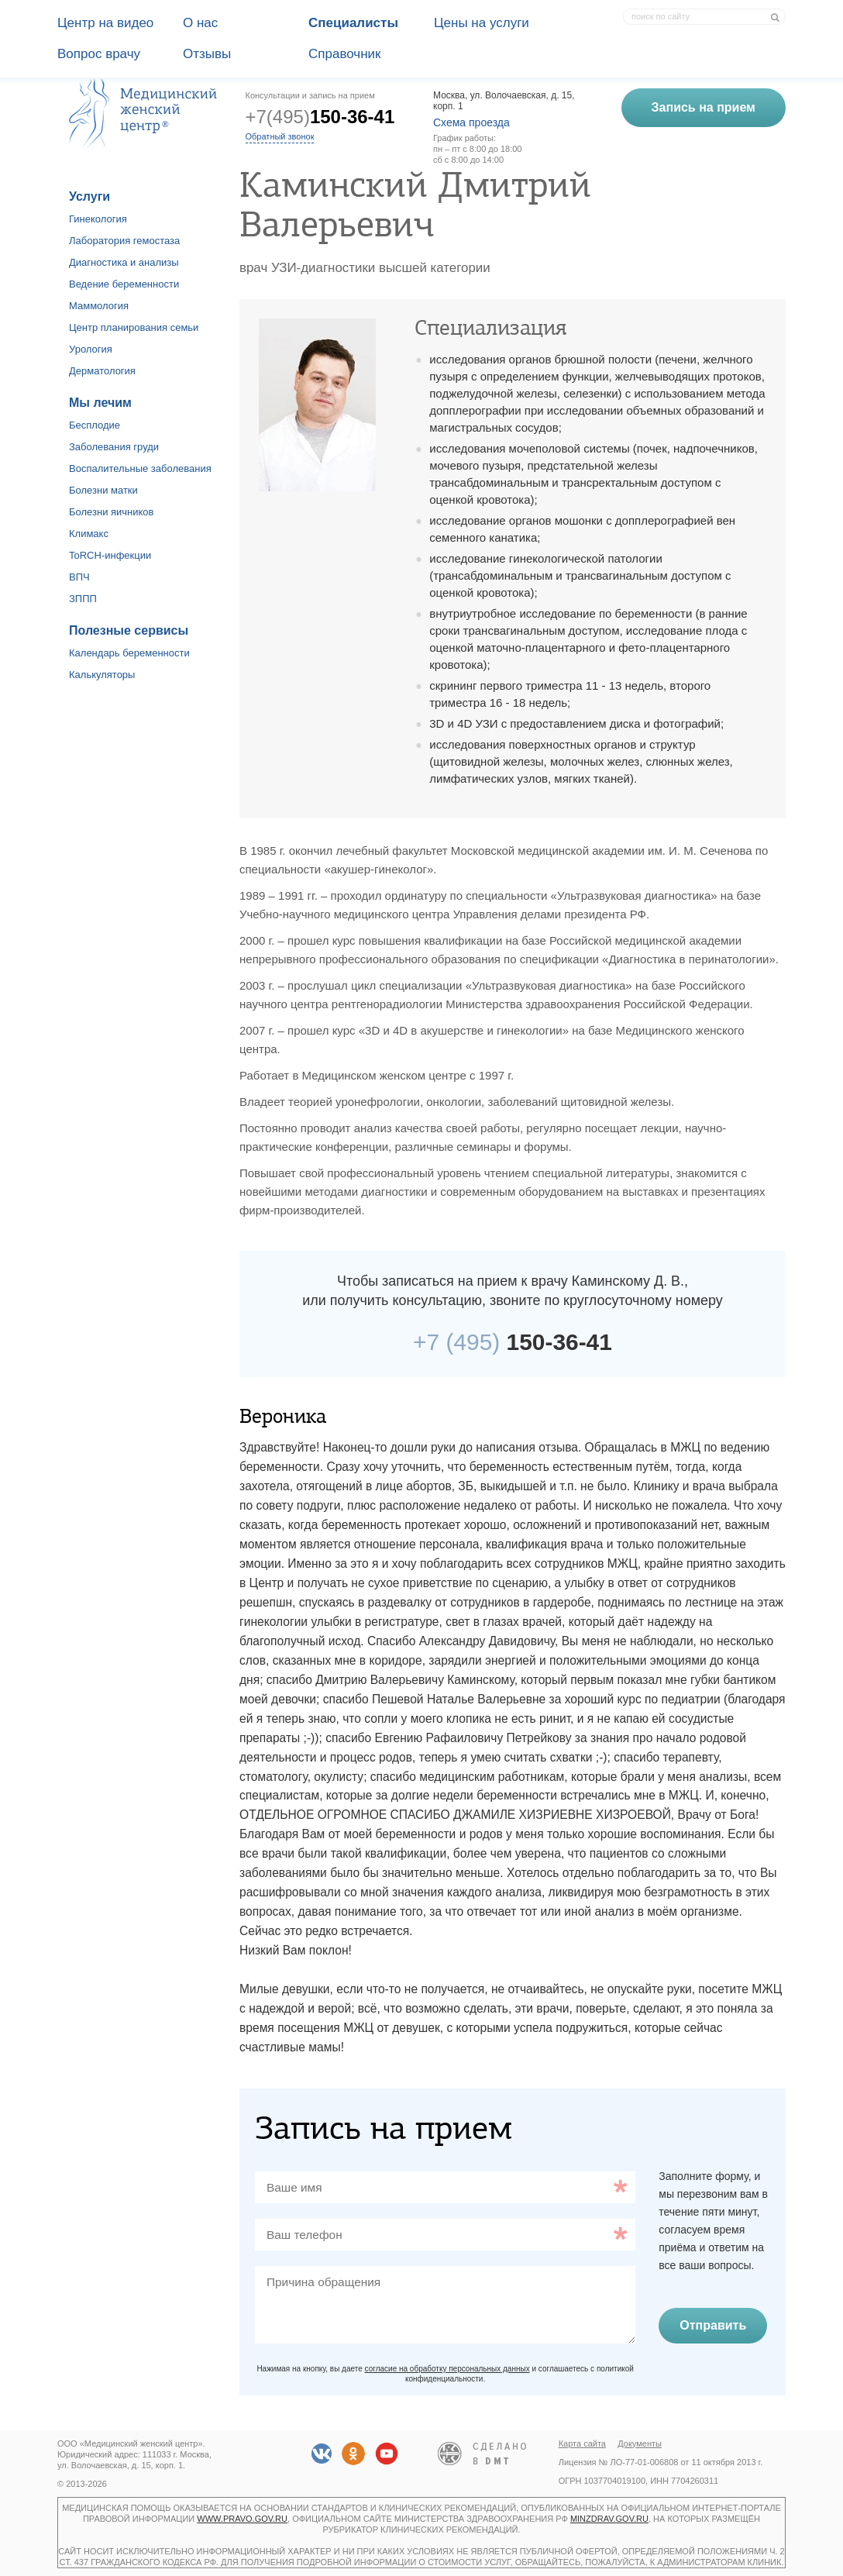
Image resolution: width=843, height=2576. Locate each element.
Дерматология (102, 371)
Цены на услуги (481, 22)
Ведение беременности (124, 284)
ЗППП (83, 598)
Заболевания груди (114, 447)
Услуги (89, 196)
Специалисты (353, 22)
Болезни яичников (111, 512)
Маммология (99, 306)
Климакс (88, 533)
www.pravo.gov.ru (242, 2518)
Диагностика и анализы (124, 262)
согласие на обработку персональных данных (447, 2368)
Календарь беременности (129, 653)
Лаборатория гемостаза (124, 240)
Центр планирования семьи (133, 327)
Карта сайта (582, 2443)
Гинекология (98, 219)
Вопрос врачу (98, 53)
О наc (200, 22)
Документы (640, 2443)
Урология (90, 349)
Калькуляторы (102, 674)
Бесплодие (94, 425)
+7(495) (320, 116)
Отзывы (207, 53)
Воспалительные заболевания (140, 468)
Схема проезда (471, 122)
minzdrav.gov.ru (609, 2518)
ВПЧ (79, 577)
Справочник (344, 53)
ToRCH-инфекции (110, 555)
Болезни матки (103, 490)
